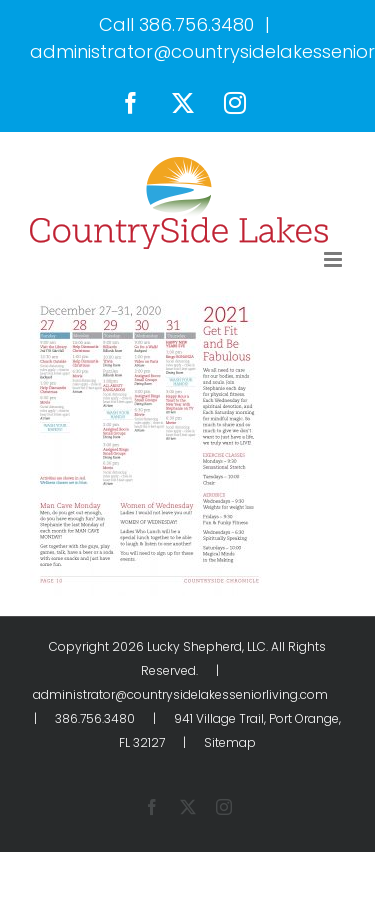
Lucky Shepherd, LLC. (207, 646)
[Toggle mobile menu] (334, 259)
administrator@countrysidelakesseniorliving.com (180, 694)
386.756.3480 (196, 24)
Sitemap (230, 742)
